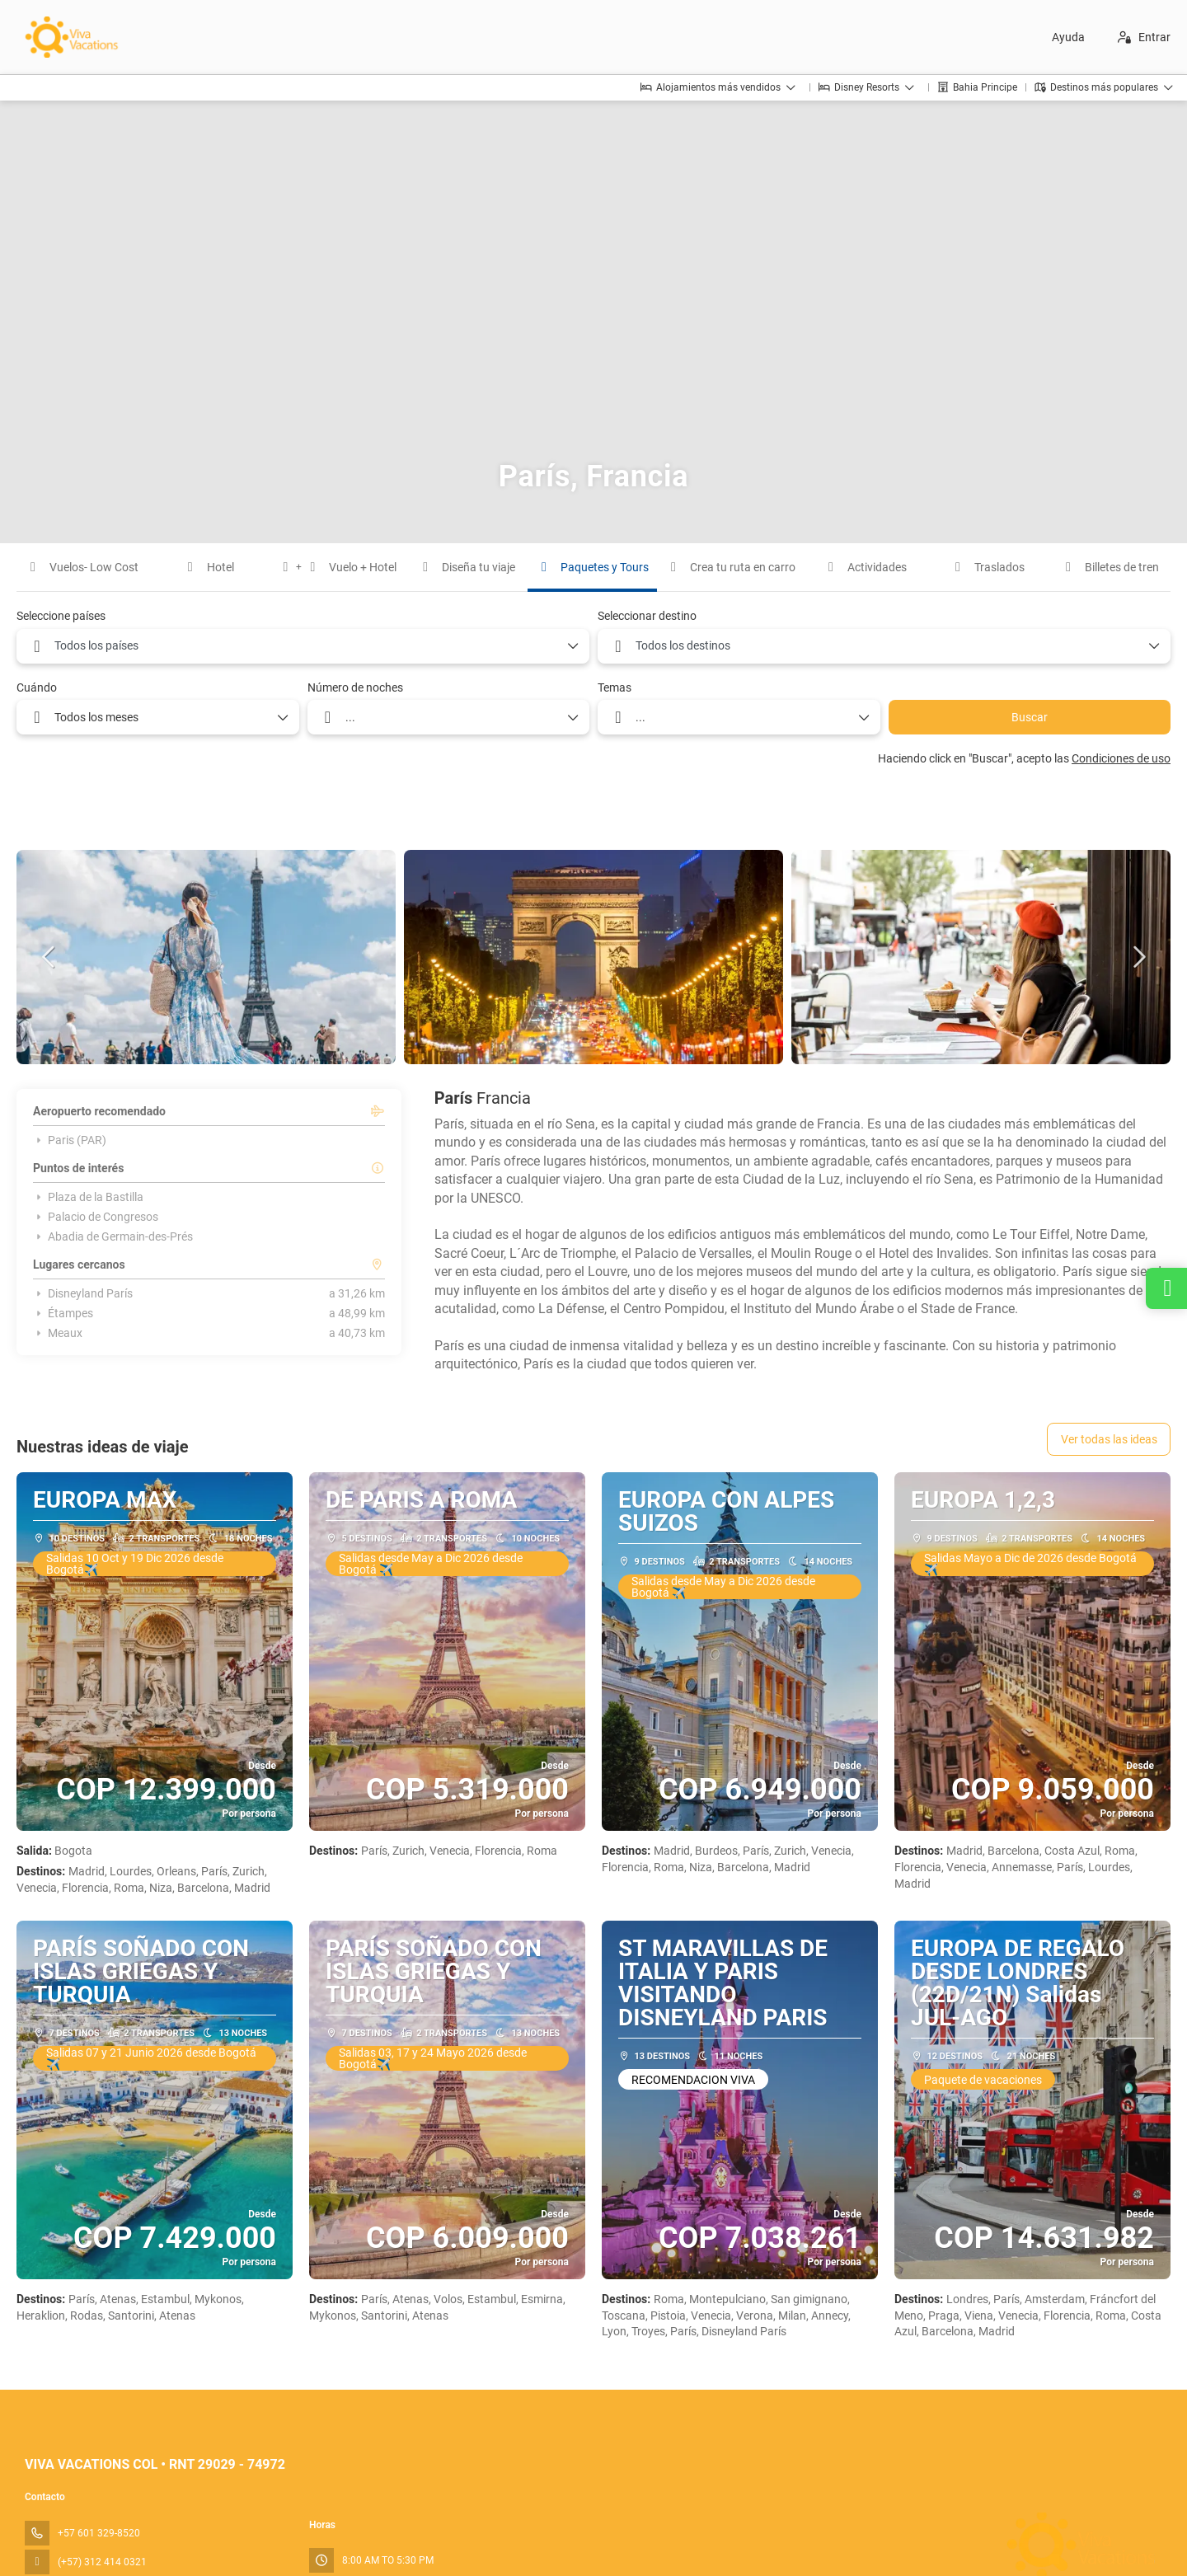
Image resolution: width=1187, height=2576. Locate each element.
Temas (614, 687)
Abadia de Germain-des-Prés (113, 1236)
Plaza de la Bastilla (88, 1197)
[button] (49, 957)
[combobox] (302, 646)
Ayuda (1068, 37)
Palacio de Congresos (95, 1216)
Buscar (1029, 717)
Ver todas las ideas (1109, 1439)
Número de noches (355, 687)
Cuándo (36, 687)
